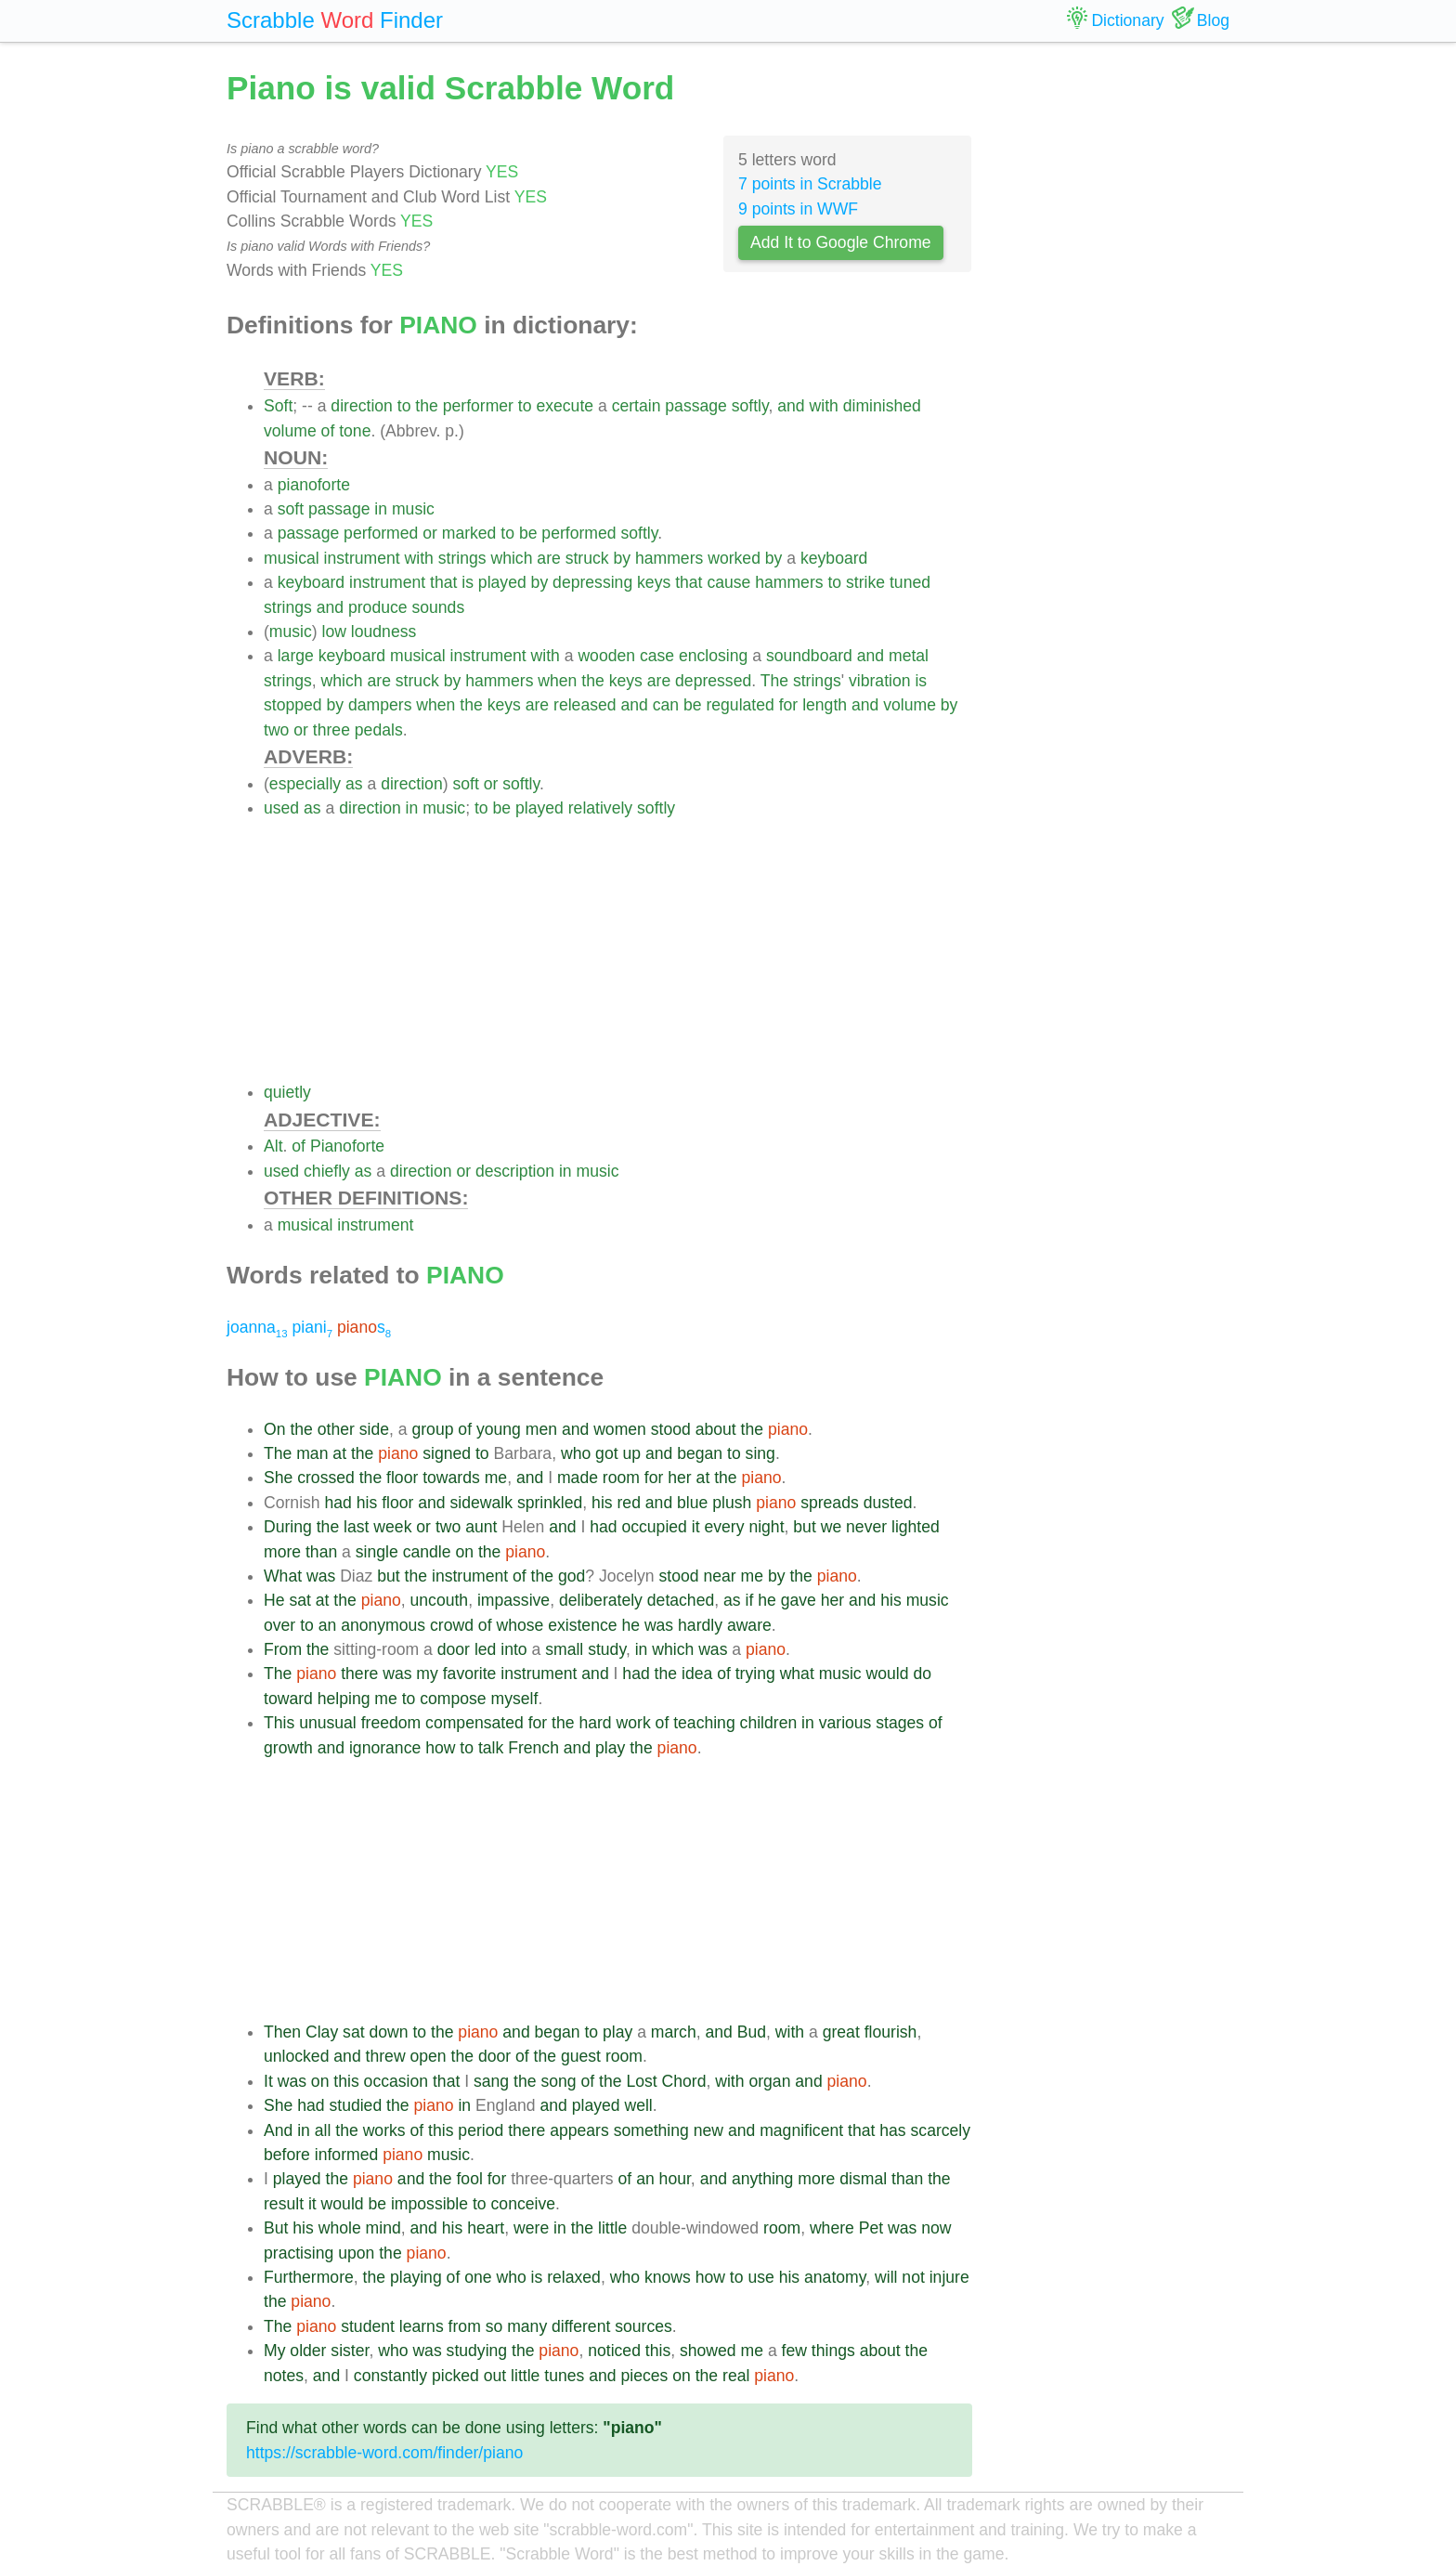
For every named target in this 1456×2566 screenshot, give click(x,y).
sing (760, 1453)
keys (653, 582)
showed (708, 2350)
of (328, 431)
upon (356, 2253)
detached (680, 1600)
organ (769, 2081)
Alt (273, 1146)
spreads (829, 1502)
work (634, 1722)
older (308, 2350)
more (282, 1552)
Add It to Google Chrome (840, 242)
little (612, 2228)
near (719, 1576)
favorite (470, 1673)
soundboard (809, 655)
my (426, 1673)
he (767, 1600)
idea (697, 1673)
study (607, 1649)
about (716, 1429)
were (531, 2228)
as (354, 784)
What (283, 1576)
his (367, 1502)
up (631, 1453)
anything (763, 2178)
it (696, 1526)
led (485, 1649)
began (699, 1453)
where (832, 2228)
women (619, 1429)
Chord (684, 2081)
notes (284, 2375)
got (606, 1453)
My (274, 2350)
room (621, 1477)
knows (667, 2277)
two (276, 730)
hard (594, 1722)
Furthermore (309, 2277)
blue (692, 1502)
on (464, 1552)
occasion (396, 2081)
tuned (910, 582)
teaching (704, 1722)
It (268, 2081)
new (708, 2130)
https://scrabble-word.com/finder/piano (384, 2452)
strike (865, 582)
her (679, 1477)
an (327, 1625)
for (789, 705)
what (797, 1673)
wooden (606, 655)
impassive (513, 1600)
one (477, 2277)
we (831, 1526)
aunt (481, 1526)
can (666, 705)
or (429, 533)
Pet (871, 2228)
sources (643, 2326)
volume (290, 431)
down (388, 2032)
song (558, 2081)
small (564, 1649)
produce (378, 607)
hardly (700, 1625)
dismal (863, 2178)
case (657, 655)
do (922, 1673)
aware (749, 1625)
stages (900, 1722)
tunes (564, 2375)
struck (587, 558)
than (321, 1552)
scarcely (941, 2130)
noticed (614, 2350)
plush (731, 1502)
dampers (379, 705)
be (528, 533)
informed (346, 2154)
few (794, 2350)
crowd (452, 1625)
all (323, 2130)
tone (354, 431)
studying (477, 2350)
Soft (278, 406)
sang (491, 2081)
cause (728, 582)
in (380, 509)
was (320, 1576)
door (453, 1649)
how (440, 1748)
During (288, 1526)
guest (581, 2056)
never (866, 1526)
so (494, 2326)
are (548, 558)
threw (386, 2056)
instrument (362, 558)
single (377, 1552)
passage (696, 406)
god (571, 1576)
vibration (880, 680)
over (279, 1625)
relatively (600, 808)
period (480, 2130)
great (841, 2032)
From (283, 1649)
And (278, 2130)
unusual (328, 1722)
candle (427, 1552)
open (428, 2056)
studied (355, 2105)
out (495, 2375)
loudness (383, 631)
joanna (257, 1327)
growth (288, 1748)
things (833, 2350)
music (413, 509)
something (651, 2130)
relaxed (574, 2277)
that (443, 582)
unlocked (296, 2056)
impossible (429, 2204)
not (913, 2277)
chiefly (327, 1171)
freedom (391, 1722)
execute (564, 406)
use (761, 2277)
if (749, 1600)
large (296, 655)
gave (798, 1600)
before (287, 2154)
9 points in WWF (798, 209)
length (824, 705)
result (284, 2204)
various (845, 1722)
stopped (293, 705)
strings (462, 558)
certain (636, 406)
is (468, 582)
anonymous (383, 1625)
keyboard (833, 558)
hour (675, 2178)
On (274, 1429)
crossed (326, 1477)
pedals (379, 730)
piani (312, 1327)
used (281, 808)
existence (582, 1625)
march (673, 2032)
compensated (474, 1722)
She (278, 1477)
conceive (523, 2204)
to (404, 406)
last (356, 1526)
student (368, 2326)
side (374, 1429)
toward (288, 1698)
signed (446, 1453)
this (345, 2081)
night (766, 1526)
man (312, 1453)
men (541, 1429)
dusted (888, 1502)
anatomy (834, 2277)
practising (298, 2253)
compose (453, 1698)
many (527, 2326)
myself (515, 1698)
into (513, 1649)
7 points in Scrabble (810, 184)
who (576, 1453)
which (511, 558)
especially (305, 784)
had (338, 1502)
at (339, 1453)
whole (339, 2228)
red (629, 1502)
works (384, 2130)
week (392, 1526)
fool (469, 2178)
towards (451, 1477)
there (359, 1673)
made (577, 1477)
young (498, 1429)
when (557, 680)
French (533, 1748)
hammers (669, 558)
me (496, 1477)
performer (478, 406)
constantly (390, 2375)
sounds (437, 607)
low (334, 631)
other (336, 1429)
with (824, 406)
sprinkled (549, 1502)
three (331, 730)
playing (416, 2277)
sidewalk (481, 1502)
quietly (287, 1092)
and (790, 406)
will (886, 2277)
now (936, 2228)
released (585, 705)
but (804, 1526)
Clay (322, 2032)
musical (291, 558)
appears (579, 2130)
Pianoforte (347, 1146)
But (276, 2228)
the (426, 406)
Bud (751, 2032)
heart (485, 2228)
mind (383, 2228)
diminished (882, 406)
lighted (915, 1526)
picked (455, 2375)
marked (469, 533)
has (892, 2130)
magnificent (801, 2130)
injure (949, 2277)
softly (750, 406)
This (279, 1722)
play (610, 1748)
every (724, 1526)
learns (421, 2326)
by (622, 558)
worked (734, 558)
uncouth (439, 1600)
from (464, 2326)
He (274, 1600)
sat (299, 1600)
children (769, 1722)
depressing (592, 582)
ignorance (385, 1748)
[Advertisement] (618, 950)
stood (671, 1429)
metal (909, 655)
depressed (713, 680)
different (581, 2326)
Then (282, 2032)
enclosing (713, 655)
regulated (740, 705)
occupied (653, 1526)
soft (291, 509)
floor (402, 1477)
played (502, 582)
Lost (641, 2081)
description (514, 1171)
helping (344, 1698)
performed (381, 533)
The (774, 680)
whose (519, 1625)
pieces (644, 2375)
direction (362, 406)
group (432, 1429)
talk (490, 1748)
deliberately (601, 1600)
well (638, 2105)
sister (350, 2350)
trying (755, 1673)
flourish (890, 2032)
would (887, 1673)
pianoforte (314, 484)
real (735, 2375)
